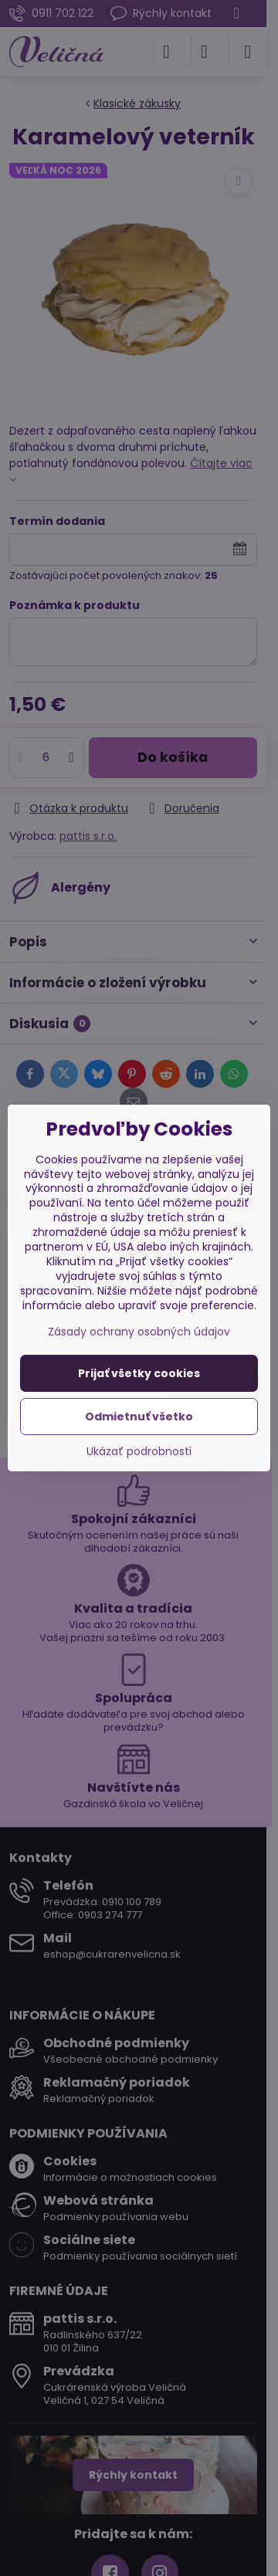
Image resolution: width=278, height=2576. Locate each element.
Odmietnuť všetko (139, 1416)
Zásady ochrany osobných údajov (139, 1331)
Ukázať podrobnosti (139, 1451)
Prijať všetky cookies (139, 1373)
